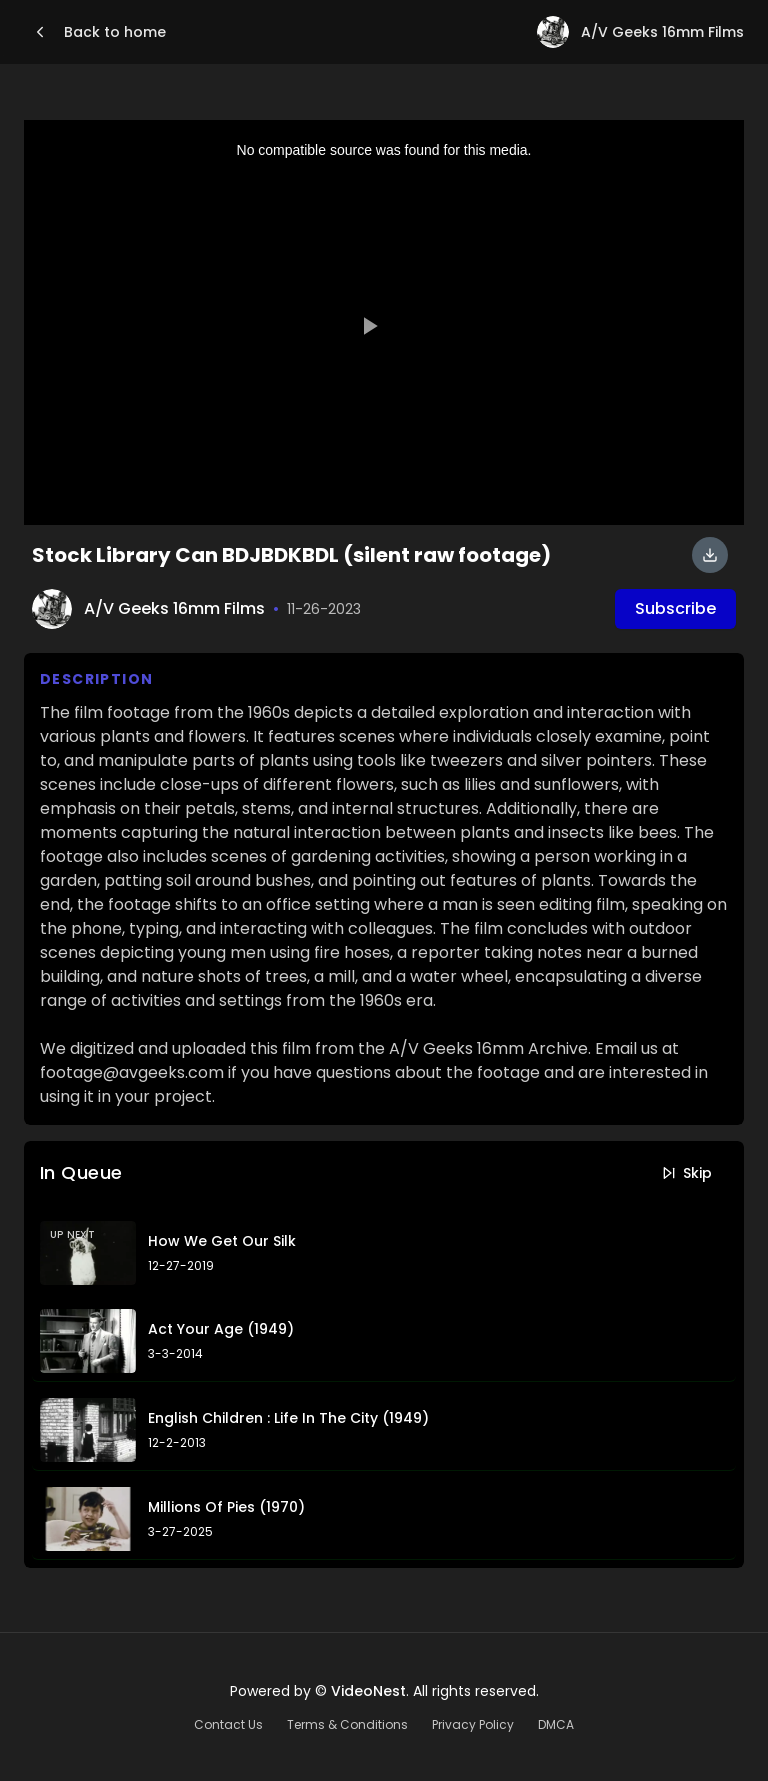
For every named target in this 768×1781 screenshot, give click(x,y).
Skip (686, 1173)
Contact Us (228, 1725)
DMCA (556, 1725)
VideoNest (368, 1691)
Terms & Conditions (347, 1725)
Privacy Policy (473, 1725)
